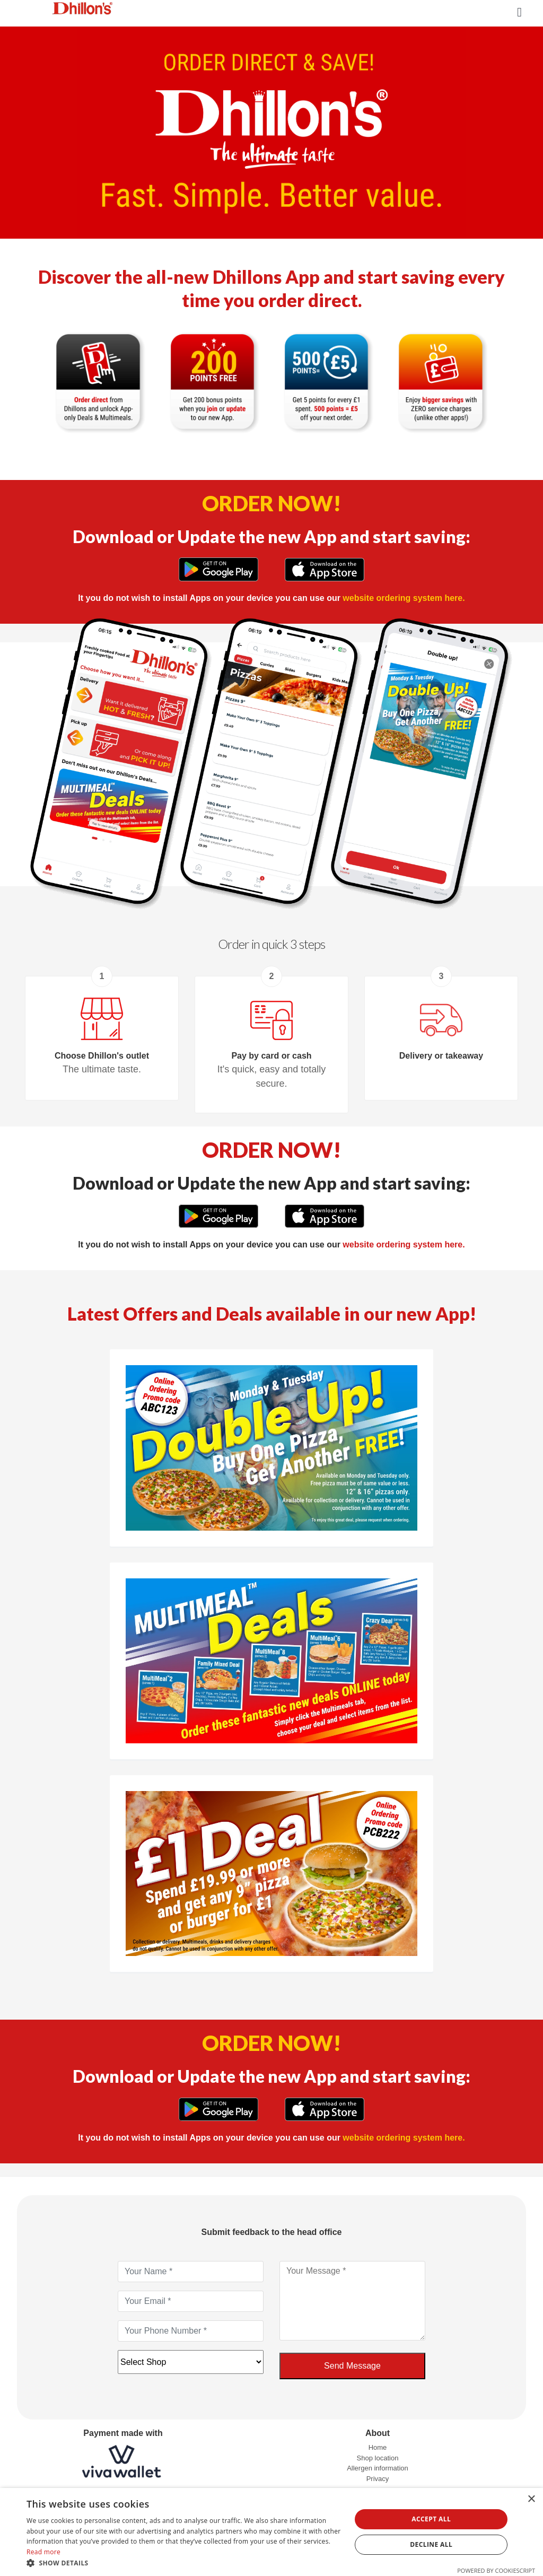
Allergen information (377, 2468)
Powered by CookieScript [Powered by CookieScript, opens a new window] (496, 2570)
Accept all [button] (431, 2518)
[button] (184, 2562)
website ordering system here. (404, 597)
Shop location (378, 2458)
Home (378, 2447)
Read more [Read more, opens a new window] (43, 2551)
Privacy (377, 2479)
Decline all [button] (431, 2544)
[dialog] (271, 2532)
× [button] (531, 2499)
